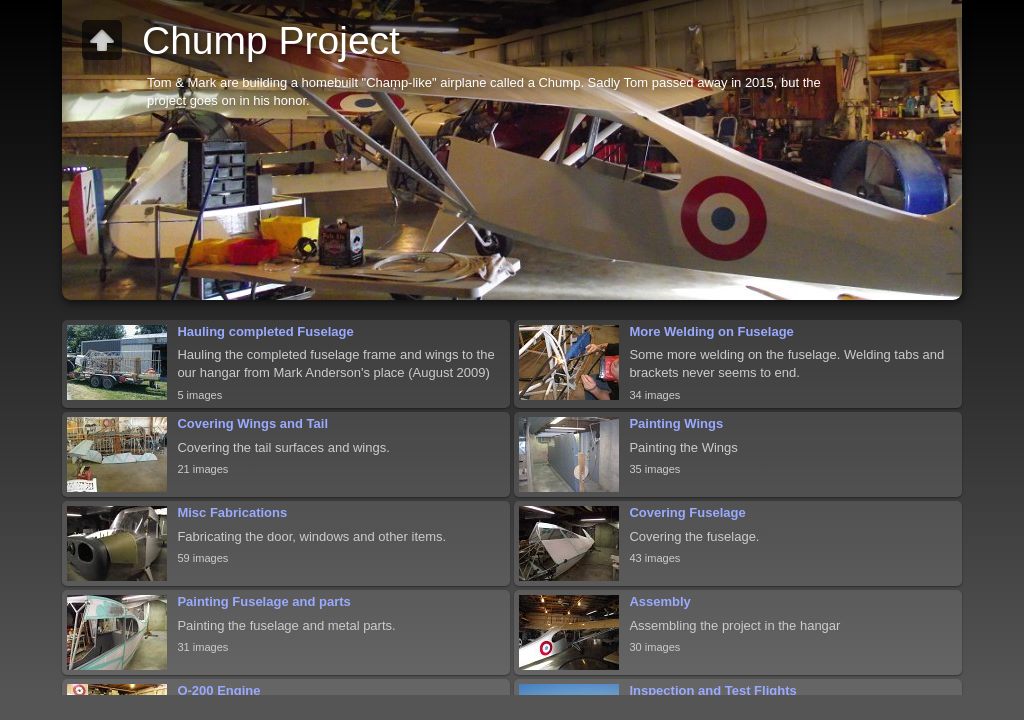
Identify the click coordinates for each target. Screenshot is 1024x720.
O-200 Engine (218, 690)
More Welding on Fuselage (711, 331)
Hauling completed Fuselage (265, 331)
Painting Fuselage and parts (263, 601)
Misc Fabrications (232, 512)
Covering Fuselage (687, 512)
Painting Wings (676, 423)
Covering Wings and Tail (252, 423)
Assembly (659, 601)
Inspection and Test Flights (712, 690)
